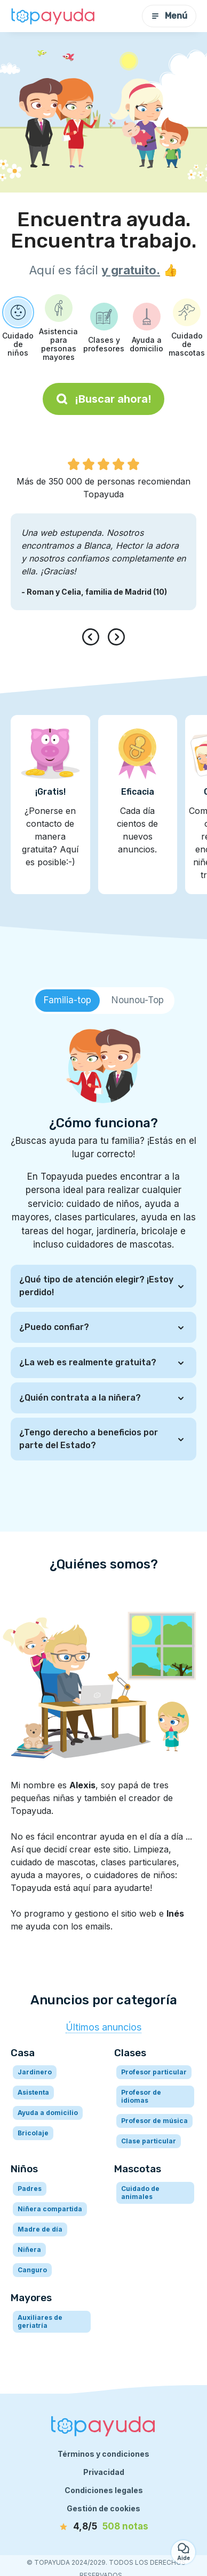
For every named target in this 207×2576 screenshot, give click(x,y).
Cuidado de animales (140, 2193)
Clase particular (148, 2141)
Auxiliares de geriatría (40, 2321)
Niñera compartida (50, 2209)
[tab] (67, 1000)
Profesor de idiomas (141, 2096)
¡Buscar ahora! (103, 399)
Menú (169, 16)
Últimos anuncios (103, 2027)
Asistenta (33, 2092)
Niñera (29, 2250)
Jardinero (35, 2072)
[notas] (103, 2527)
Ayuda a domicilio (48, 2113)
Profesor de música (154, 2121)
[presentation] (93, 636)
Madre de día (40, 2229)
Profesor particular (154, 2072)
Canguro (32, 2270)
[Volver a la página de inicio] (53, 16)
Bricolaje (33, 2133)
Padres (30, 2189)
